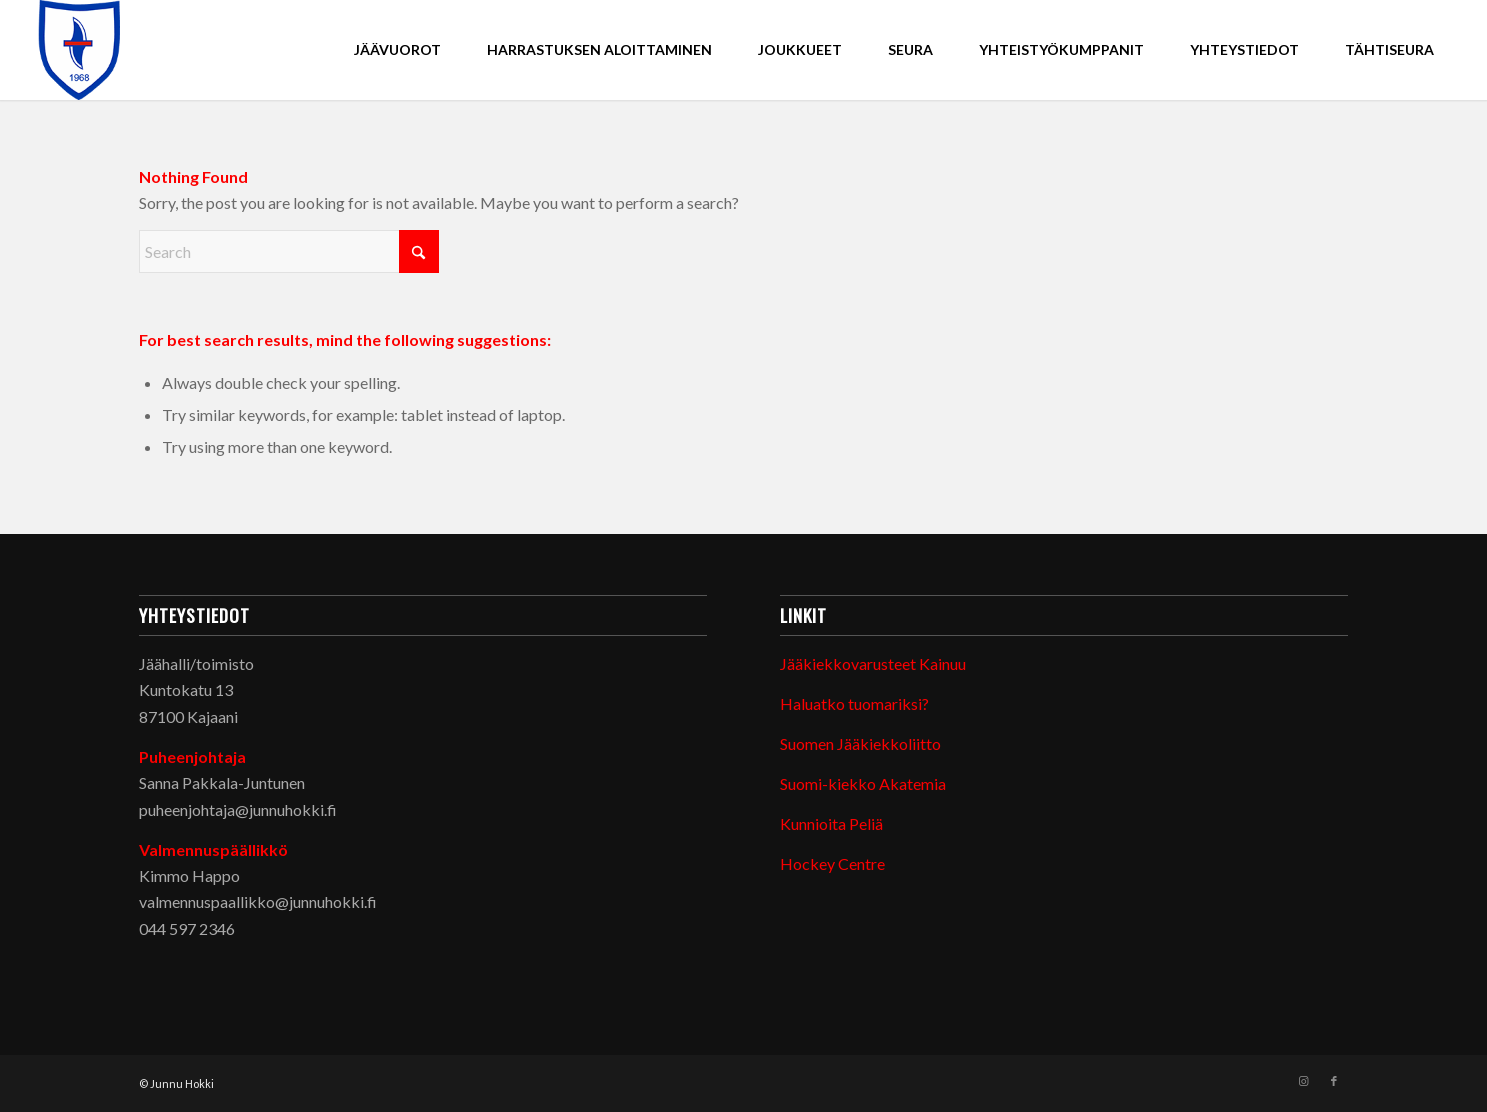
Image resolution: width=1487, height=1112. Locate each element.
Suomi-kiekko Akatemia (863, 783)
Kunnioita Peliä (831, 823)
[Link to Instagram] (1304, 1081)
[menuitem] (397, 50)
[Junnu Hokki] (80, 50)
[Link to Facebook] (1334, 1081)
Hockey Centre (832, 863)
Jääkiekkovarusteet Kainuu (873, 663)
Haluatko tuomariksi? (854, 703)
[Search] (289, 251)
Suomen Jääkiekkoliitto (860, 743)
